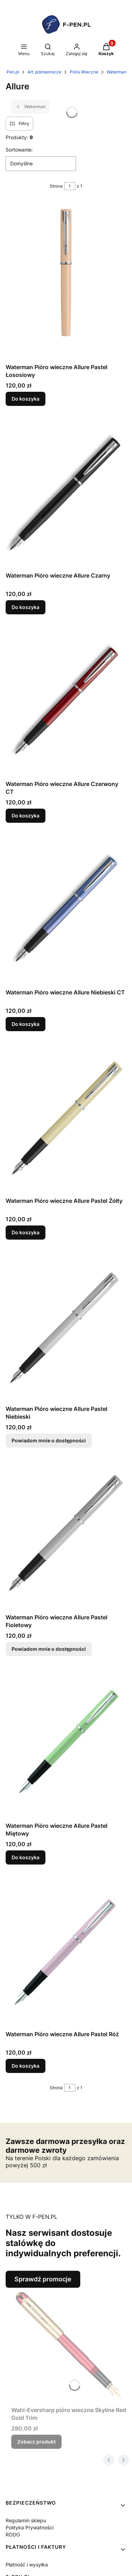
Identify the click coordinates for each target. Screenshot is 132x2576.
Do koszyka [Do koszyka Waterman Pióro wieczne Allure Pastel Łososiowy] (25, 399)
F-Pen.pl (10, 72)
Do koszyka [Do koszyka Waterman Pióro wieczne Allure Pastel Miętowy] (25, 1857)
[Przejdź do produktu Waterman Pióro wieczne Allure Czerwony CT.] (66, 701)
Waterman (116, 72)
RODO (13, 2534)
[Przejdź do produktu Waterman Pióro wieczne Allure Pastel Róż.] (66, 1951)
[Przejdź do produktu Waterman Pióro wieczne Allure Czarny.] (66, 493)
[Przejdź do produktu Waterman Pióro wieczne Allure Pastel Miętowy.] (66, 1743)
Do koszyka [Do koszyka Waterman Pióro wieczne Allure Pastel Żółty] (25, 1232)
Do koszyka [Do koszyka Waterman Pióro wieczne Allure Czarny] (25, 607)
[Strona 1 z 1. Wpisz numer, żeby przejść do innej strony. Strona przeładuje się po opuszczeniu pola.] (69, 186)
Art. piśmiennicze (44, 72)
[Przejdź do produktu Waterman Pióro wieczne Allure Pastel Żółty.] (66, 1118)
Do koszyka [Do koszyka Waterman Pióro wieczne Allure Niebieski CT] (25, 1024)
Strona (56, 186)
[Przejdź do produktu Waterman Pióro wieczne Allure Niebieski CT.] (66, 910)
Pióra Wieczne (84, 72)
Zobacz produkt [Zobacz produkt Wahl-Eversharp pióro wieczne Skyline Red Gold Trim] (36, 2442)
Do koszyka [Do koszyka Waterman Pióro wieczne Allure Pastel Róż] (25, 2065)
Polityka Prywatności (30, 2527)
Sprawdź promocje (42, 2279)
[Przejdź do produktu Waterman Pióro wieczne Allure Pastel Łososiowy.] (66, 280)
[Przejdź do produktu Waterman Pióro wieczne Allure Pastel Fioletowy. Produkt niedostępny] (66, 1535)
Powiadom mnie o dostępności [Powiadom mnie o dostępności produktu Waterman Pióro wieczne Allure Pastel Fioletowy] (49, 1649)
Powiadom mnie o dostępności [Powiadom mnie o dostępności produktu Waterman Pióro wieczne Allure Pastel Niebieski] (49, 1440)
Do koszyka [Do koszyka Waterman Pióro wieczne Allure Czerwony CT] (25, 816)
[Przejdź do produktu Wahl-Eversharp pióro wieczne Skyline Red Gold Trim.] (68, 2345)
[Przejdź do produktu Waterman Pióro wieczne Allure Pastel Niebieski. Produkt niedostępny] (66, 1326)
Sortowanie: (19, 150)
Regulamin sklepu (26, 2520)
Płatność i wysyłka (27, 2565)
